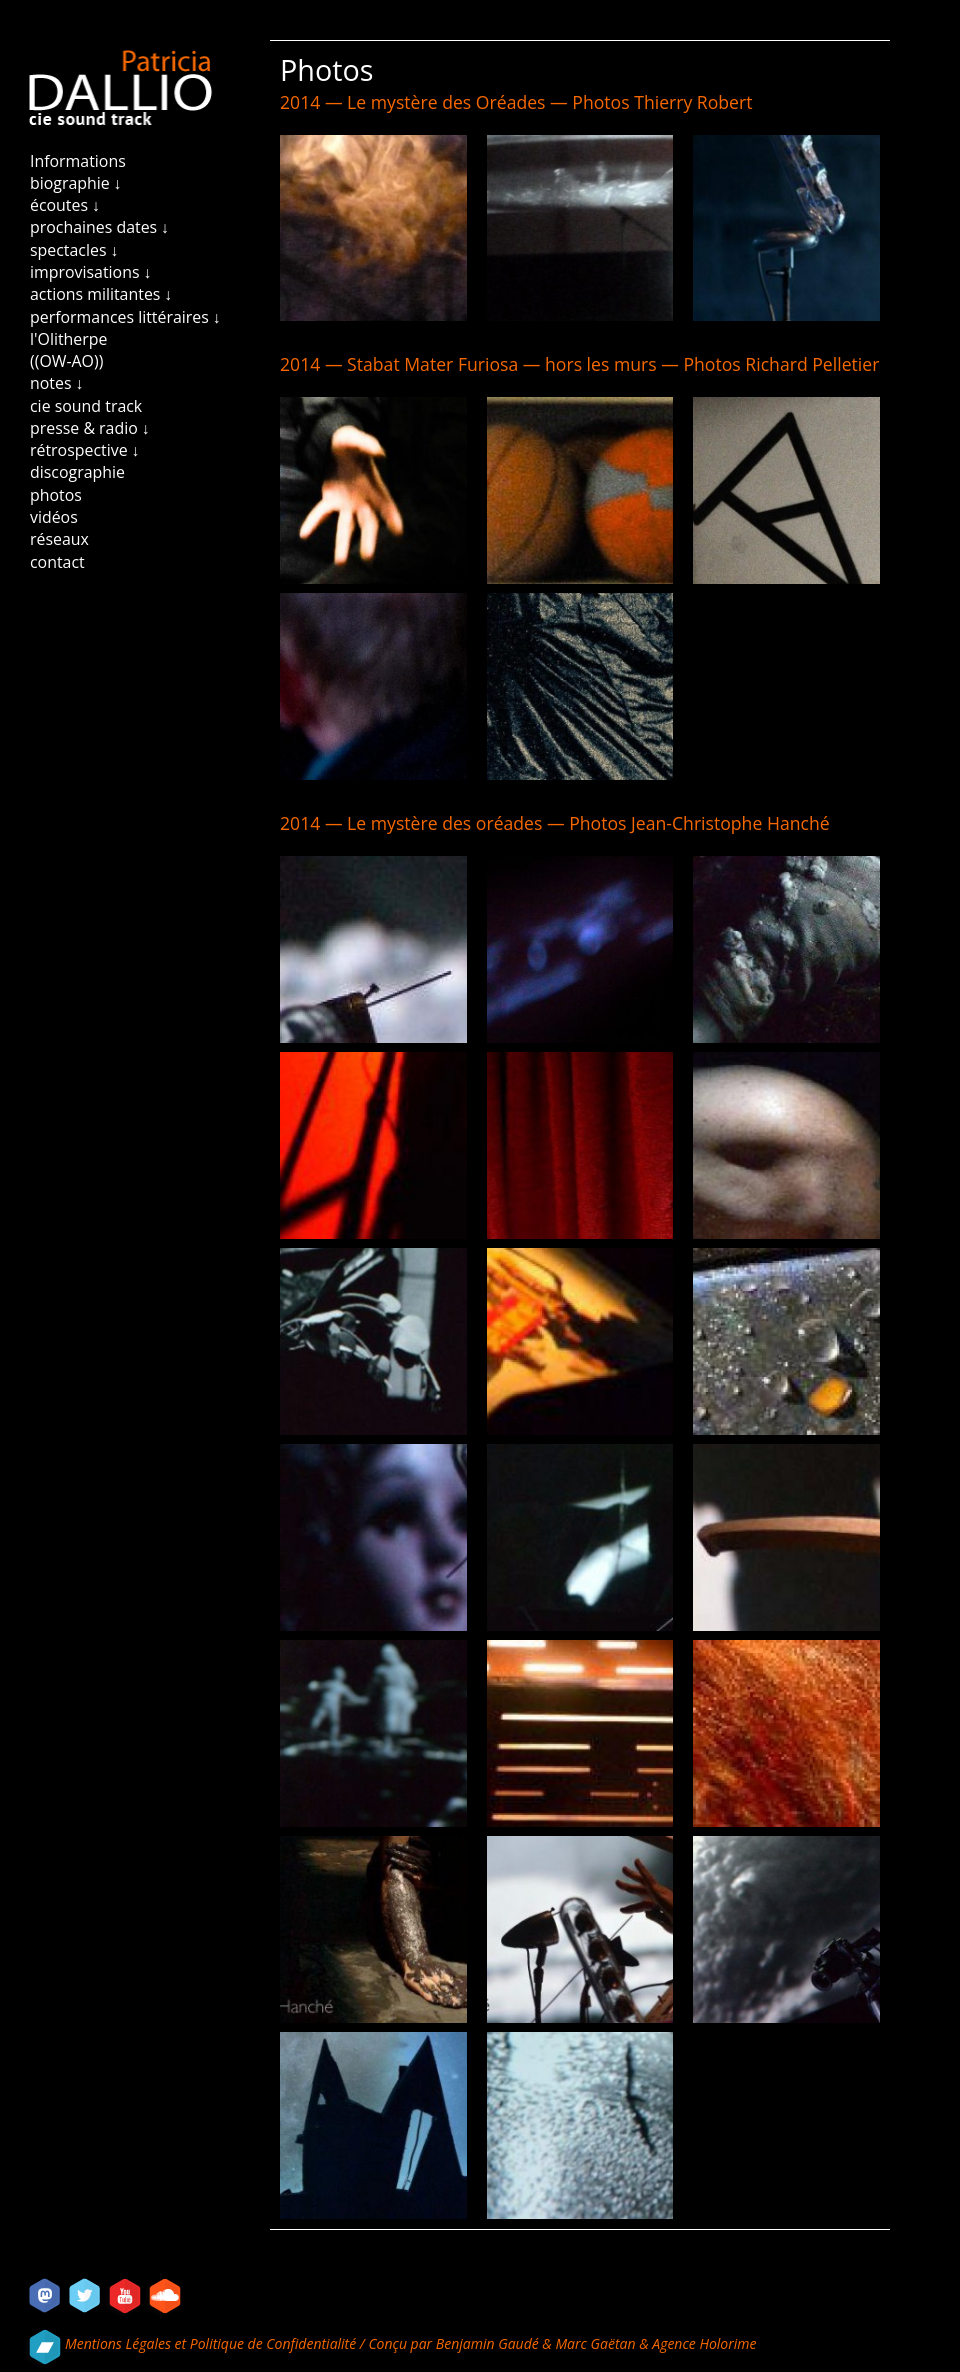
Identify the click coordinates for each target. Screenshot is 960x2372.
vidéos (54, 517)
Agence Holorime (704, 2343)
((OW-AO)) (66, 361)
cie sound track (86, 406)
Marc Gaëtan (595, 2343)
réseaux (59, 539)
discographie (77, 472)
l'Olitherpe (68, 339)
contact (57, 562)
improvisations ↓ (91, 272)
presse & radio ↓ (90, 428)
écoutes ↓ (65, 205)
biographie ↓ (76, 183)
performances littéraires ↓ (125, 317)
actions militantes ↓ (101, 294)
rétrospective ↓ (85, 450)
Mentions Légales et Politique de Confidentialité (212, 2343)
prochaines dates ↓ (99, 227)
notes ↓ (57, 383)
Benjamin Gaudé (489, 2343)
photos (56, 495)
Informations (78, 161)
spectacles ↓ (74, 250)
